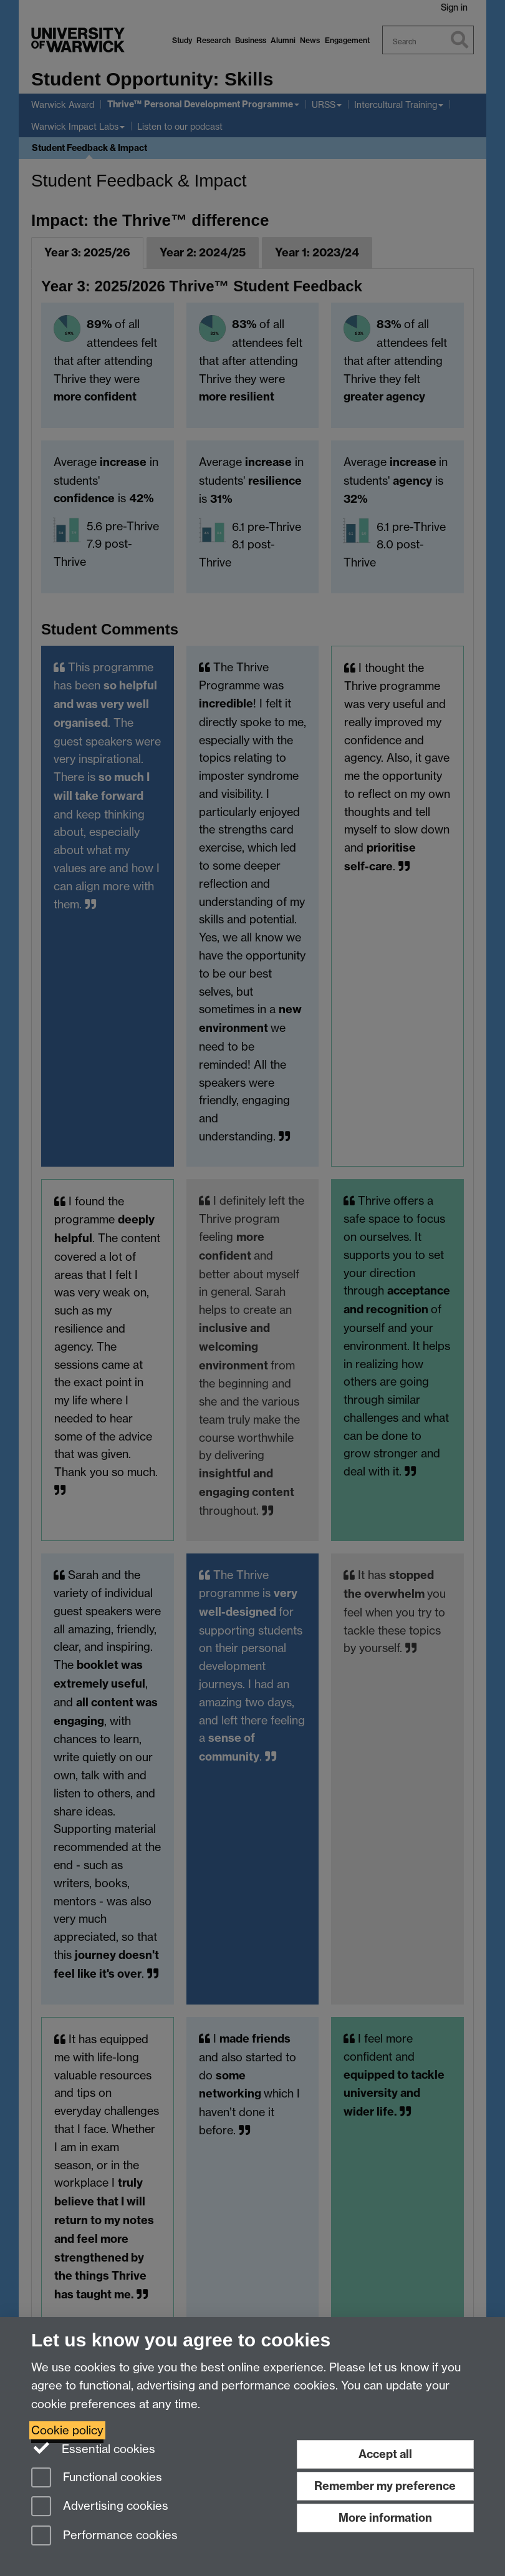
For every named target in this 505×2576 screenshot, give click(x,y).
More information (385, 2517)
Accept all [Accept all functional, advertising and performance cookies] (385, 2454)
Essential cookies (93, 2448)
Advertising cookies (99, 2507)
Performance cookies (104, 2536)
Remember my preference (385, 2486)
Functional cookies (96, 2478)
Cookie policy (67, 2430)
